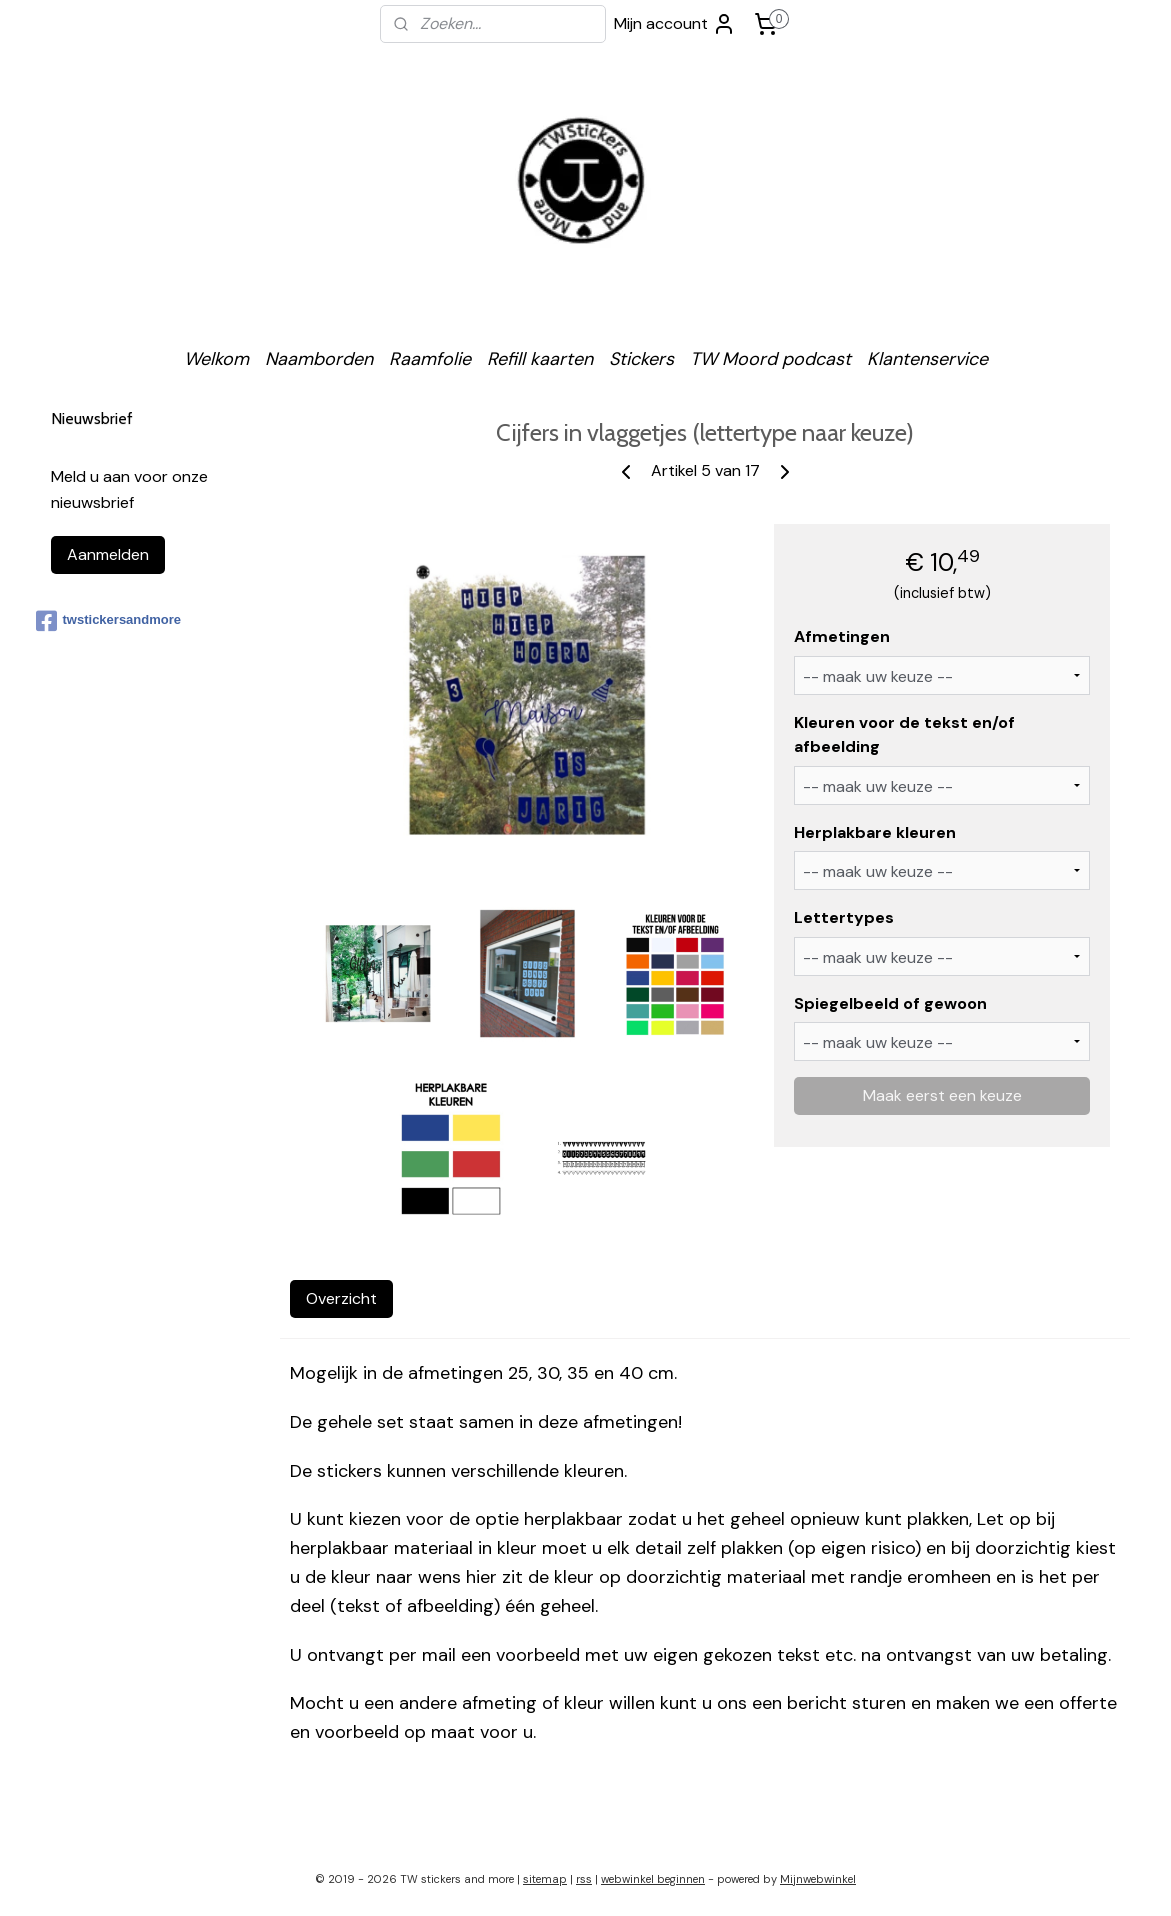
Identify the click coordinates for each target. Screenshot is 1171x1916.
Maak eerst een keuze (942, 1095)
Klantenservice (927, 359)
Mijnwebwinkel (818, 1879)
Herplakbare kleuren (876, 832)
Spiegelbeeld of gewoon (891, 1003)
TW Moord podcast (770, 359)
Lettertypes (845, 917)
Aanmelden (108, 554)
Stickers (641, 359)
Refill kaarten (540, 359)
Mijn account (675, 24)
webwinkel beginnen (653, 1879)
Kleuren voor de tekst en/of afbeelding (905, 734)
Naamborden (319, 359)
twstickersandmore (109, 621)
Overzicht (341, 1298)
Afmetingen (843, 636)
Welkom (216, 359)
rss (584, 1879)
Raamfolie (430, 359)
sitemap (545, 1879)
